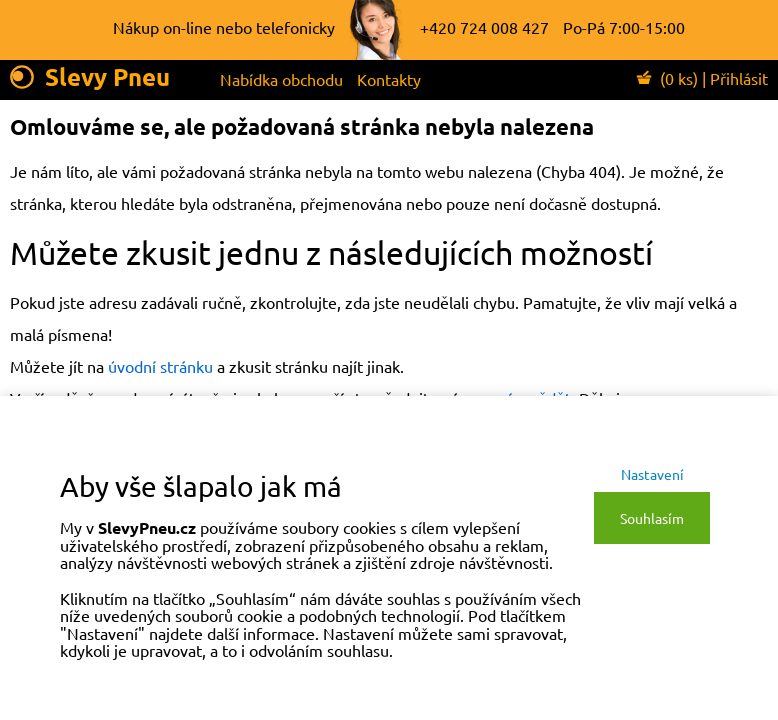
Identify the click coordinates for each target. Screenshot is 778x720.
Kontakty (389, 79)
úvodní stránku (160, 366)
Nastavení (652, 474)
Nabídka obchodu (281, 79)
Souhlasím (652, 518)
